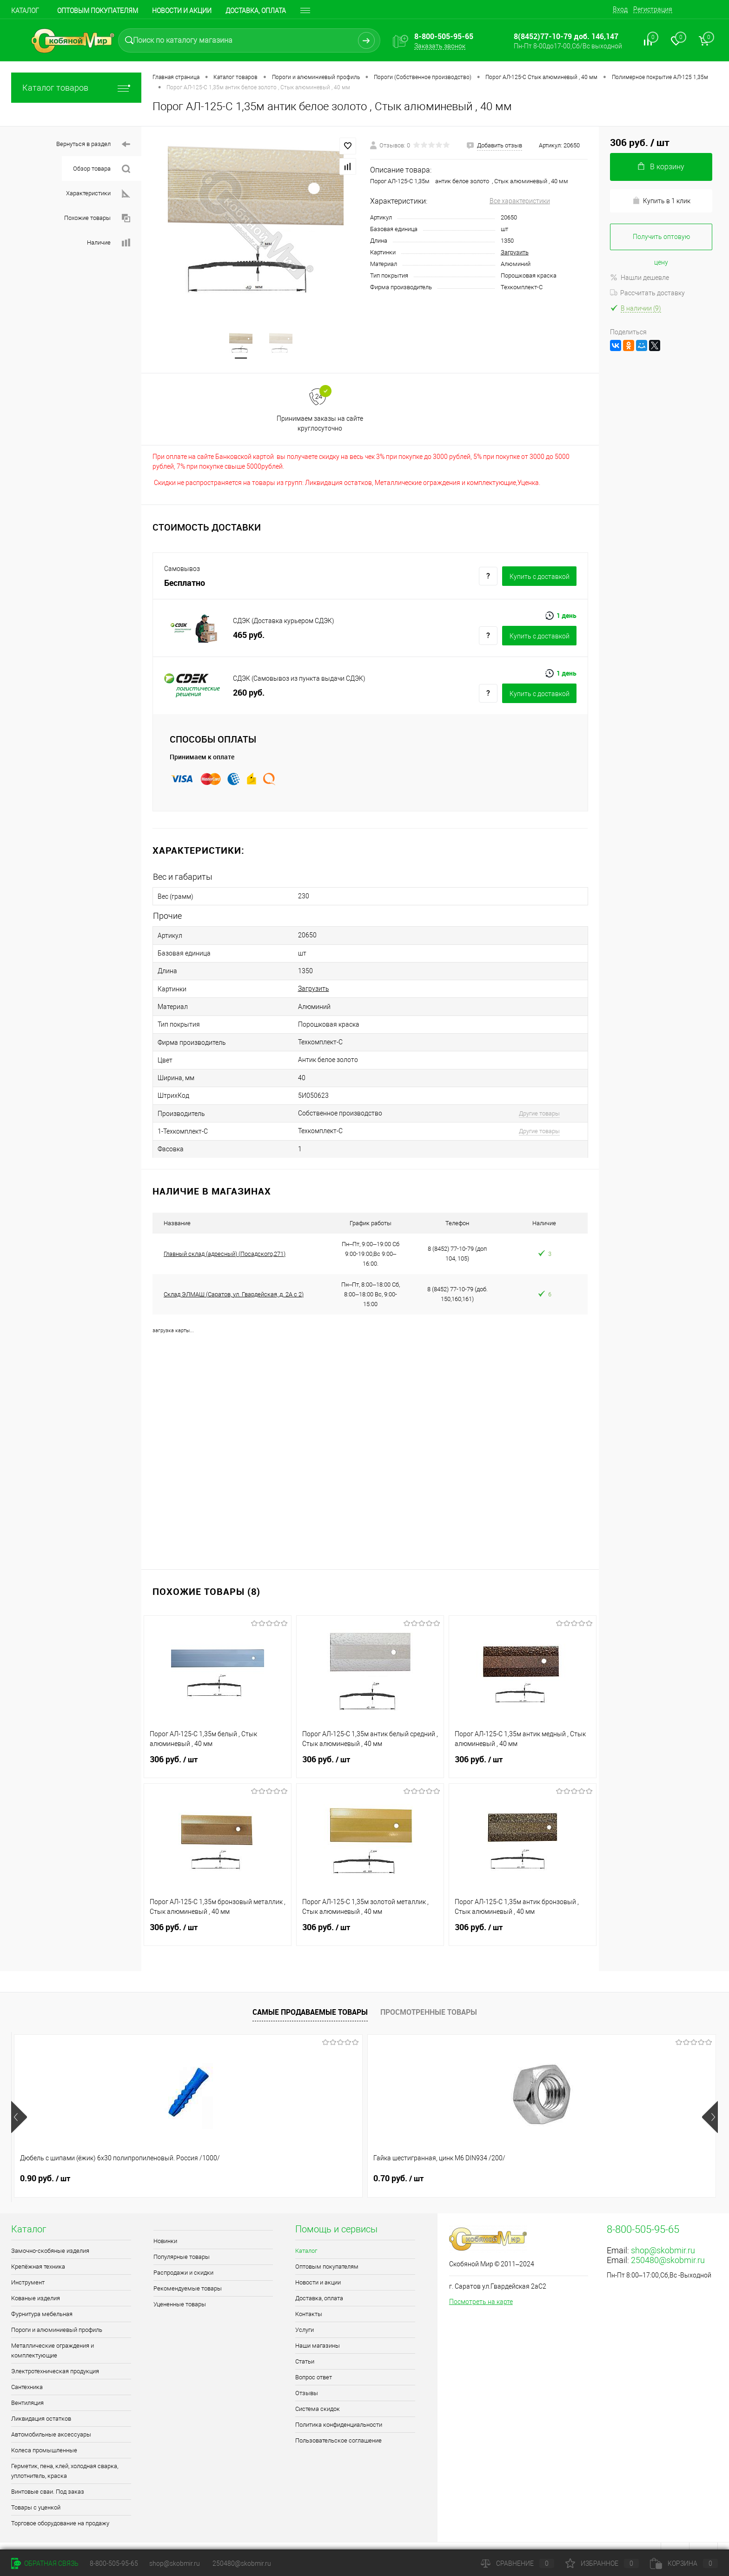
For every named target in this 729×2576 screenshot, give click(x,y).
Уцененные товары (179, 2284)
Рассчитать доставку (647, 293)
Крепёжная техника (38, 2246)
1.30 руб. (328, 2158)
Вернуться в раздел (93, 144)
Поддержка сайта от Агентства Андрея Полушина (86, 2536)
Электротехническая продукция (55, 2351)
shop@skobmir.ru (663, 2230)
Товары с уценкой (35, 2487)
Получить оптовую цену (661, 241)
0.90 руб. (45, 2158)
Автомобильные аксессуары (51, 2414)
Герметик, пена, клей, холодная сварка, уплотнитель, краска (64, 2451)
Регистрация (652, 9)
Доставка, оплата (255, 10)
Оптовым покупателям (97, 10)
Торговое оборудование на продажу (60, 2503)
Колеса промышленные (44, 2430)
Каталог (25, 10)
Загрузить (515, 252)
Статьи (304, 2341)
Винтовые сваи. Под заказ (47, 2471)
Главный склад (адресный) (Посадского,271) (224, 1233)
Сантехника (27, 2367)
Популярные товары (181, 2236)
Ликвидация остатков (41, 2398)
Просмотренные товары (428, 1992)
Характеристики (98, 193)
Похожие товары (97, 218)
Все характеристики (520, 201)
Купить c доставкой (540, 579)
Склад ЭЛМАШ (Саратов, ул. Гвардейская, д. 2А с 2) (234, 1274)
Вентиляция (27, 2382)
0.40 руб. (610, 2158)
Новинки (165, 2220)
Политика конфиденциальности (338, 2404)
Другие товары (523, 1097)
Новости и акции (182, 10)
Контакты (308, 2294)
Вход (620, 9)
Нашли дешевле (639, 277)
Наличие (108, 243)
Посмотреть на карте (481, 2281)
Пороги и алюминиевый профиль (56, 2309)
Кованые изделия (35, 2278)
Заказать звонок (439, 46)
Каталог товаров (76, 88)
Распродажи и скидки (183, 2252)
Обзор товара (101, 169)
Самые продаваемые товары (310, 1992)
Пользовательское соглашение (338, 2420)
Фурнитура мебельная (42, 2294)
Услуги (304, 2309)
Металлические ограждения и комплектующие (52, 2330)
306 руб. (217, 1745)
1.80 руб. (469, 2158)
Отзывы (306, 2373)
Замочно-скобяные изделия (50, 2230)
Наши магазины (317, 2325)
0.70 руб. (186, 2158)
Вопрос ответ (313, 2357)
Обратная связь (45, 2563)
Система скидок (317, 2388)
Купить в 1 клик (661, 201)
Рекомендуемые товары (187, 2268)
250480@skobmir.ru (668, 2240)
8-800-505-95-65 (114, 2563)
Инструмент (28, 2262)
